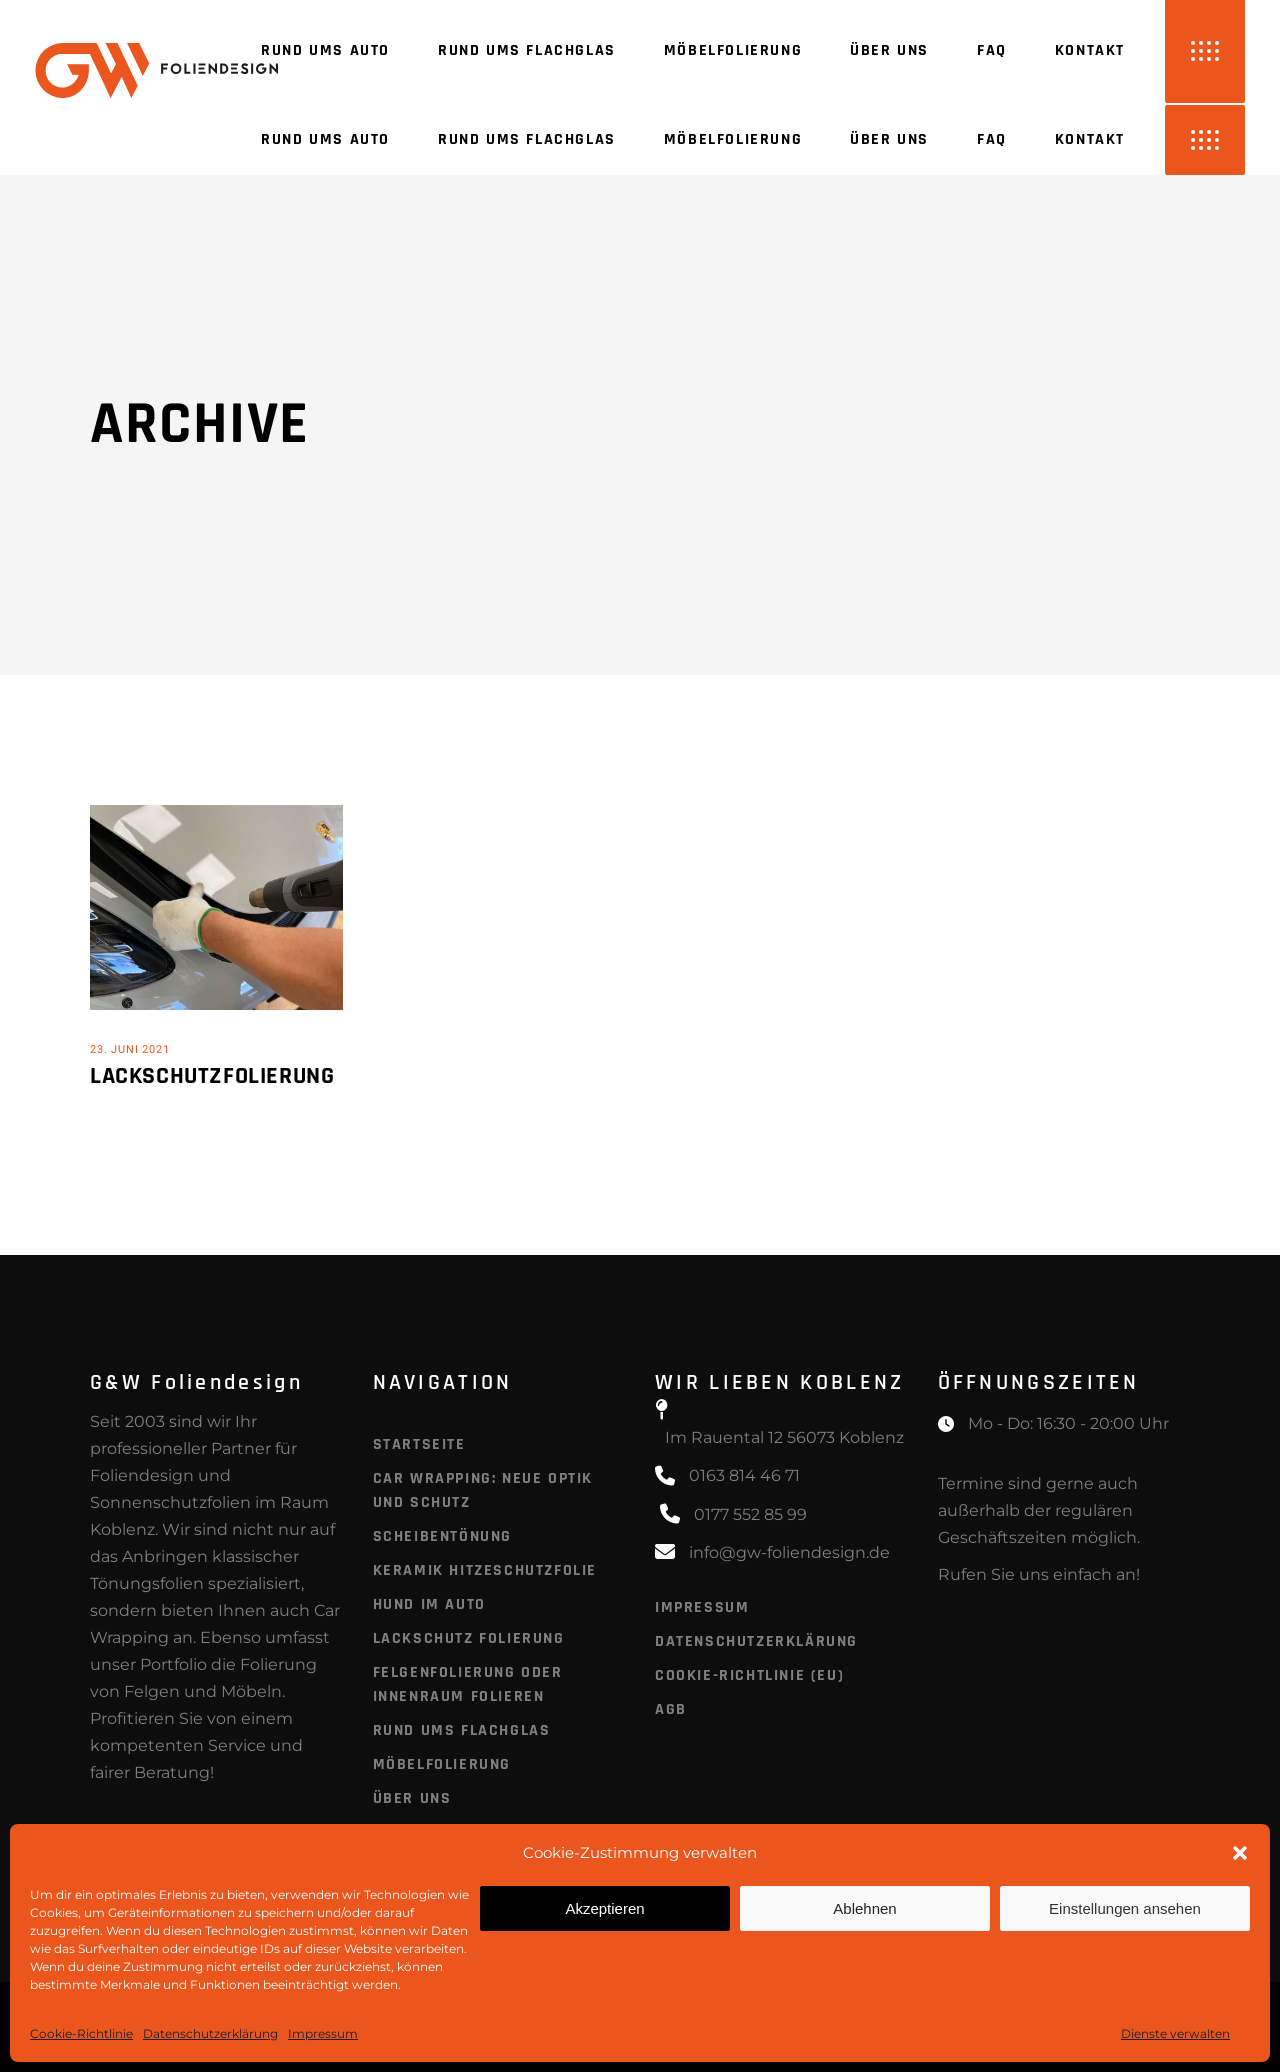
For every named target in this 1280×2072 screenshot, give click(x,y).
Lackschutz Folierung (469, 1638)
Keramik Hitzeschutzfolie (485, 1570)
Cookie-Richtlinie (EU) (749, 1675)
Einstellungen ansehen (1125, 1908)
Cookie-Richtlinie (81, 2033)
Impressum (323, 2033)
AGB (671, 1709)
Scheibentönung (442, 1536)
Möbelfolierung (442, 1764)
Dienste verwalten (1175, 2033)
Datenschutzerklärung (210, 2033)
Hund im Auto (429, 1604)
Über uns (412, 1798)
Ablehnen (864, 1908)
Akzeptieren (604, 1908)
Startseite (419, 1444)
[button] (1240, 1853)
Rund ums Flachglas (462, 1730)
